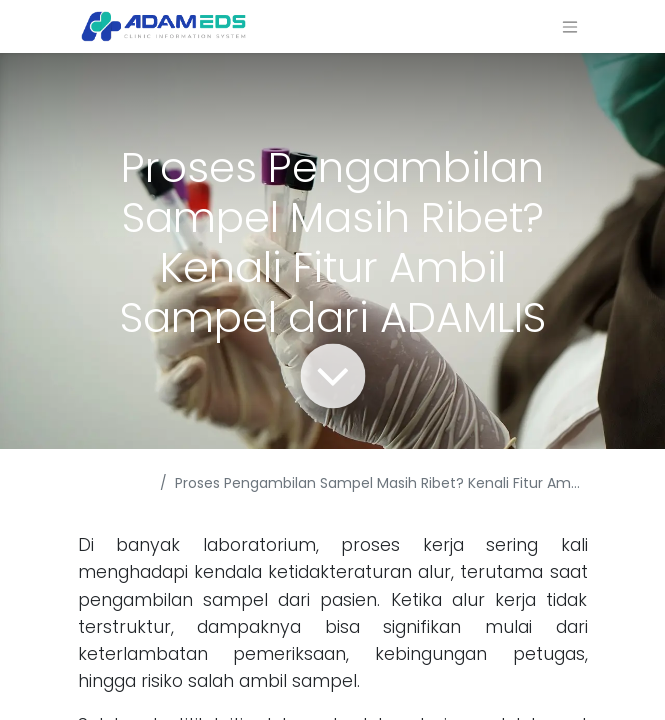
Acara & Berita (106, 493)
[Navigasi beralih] (570, 26)
